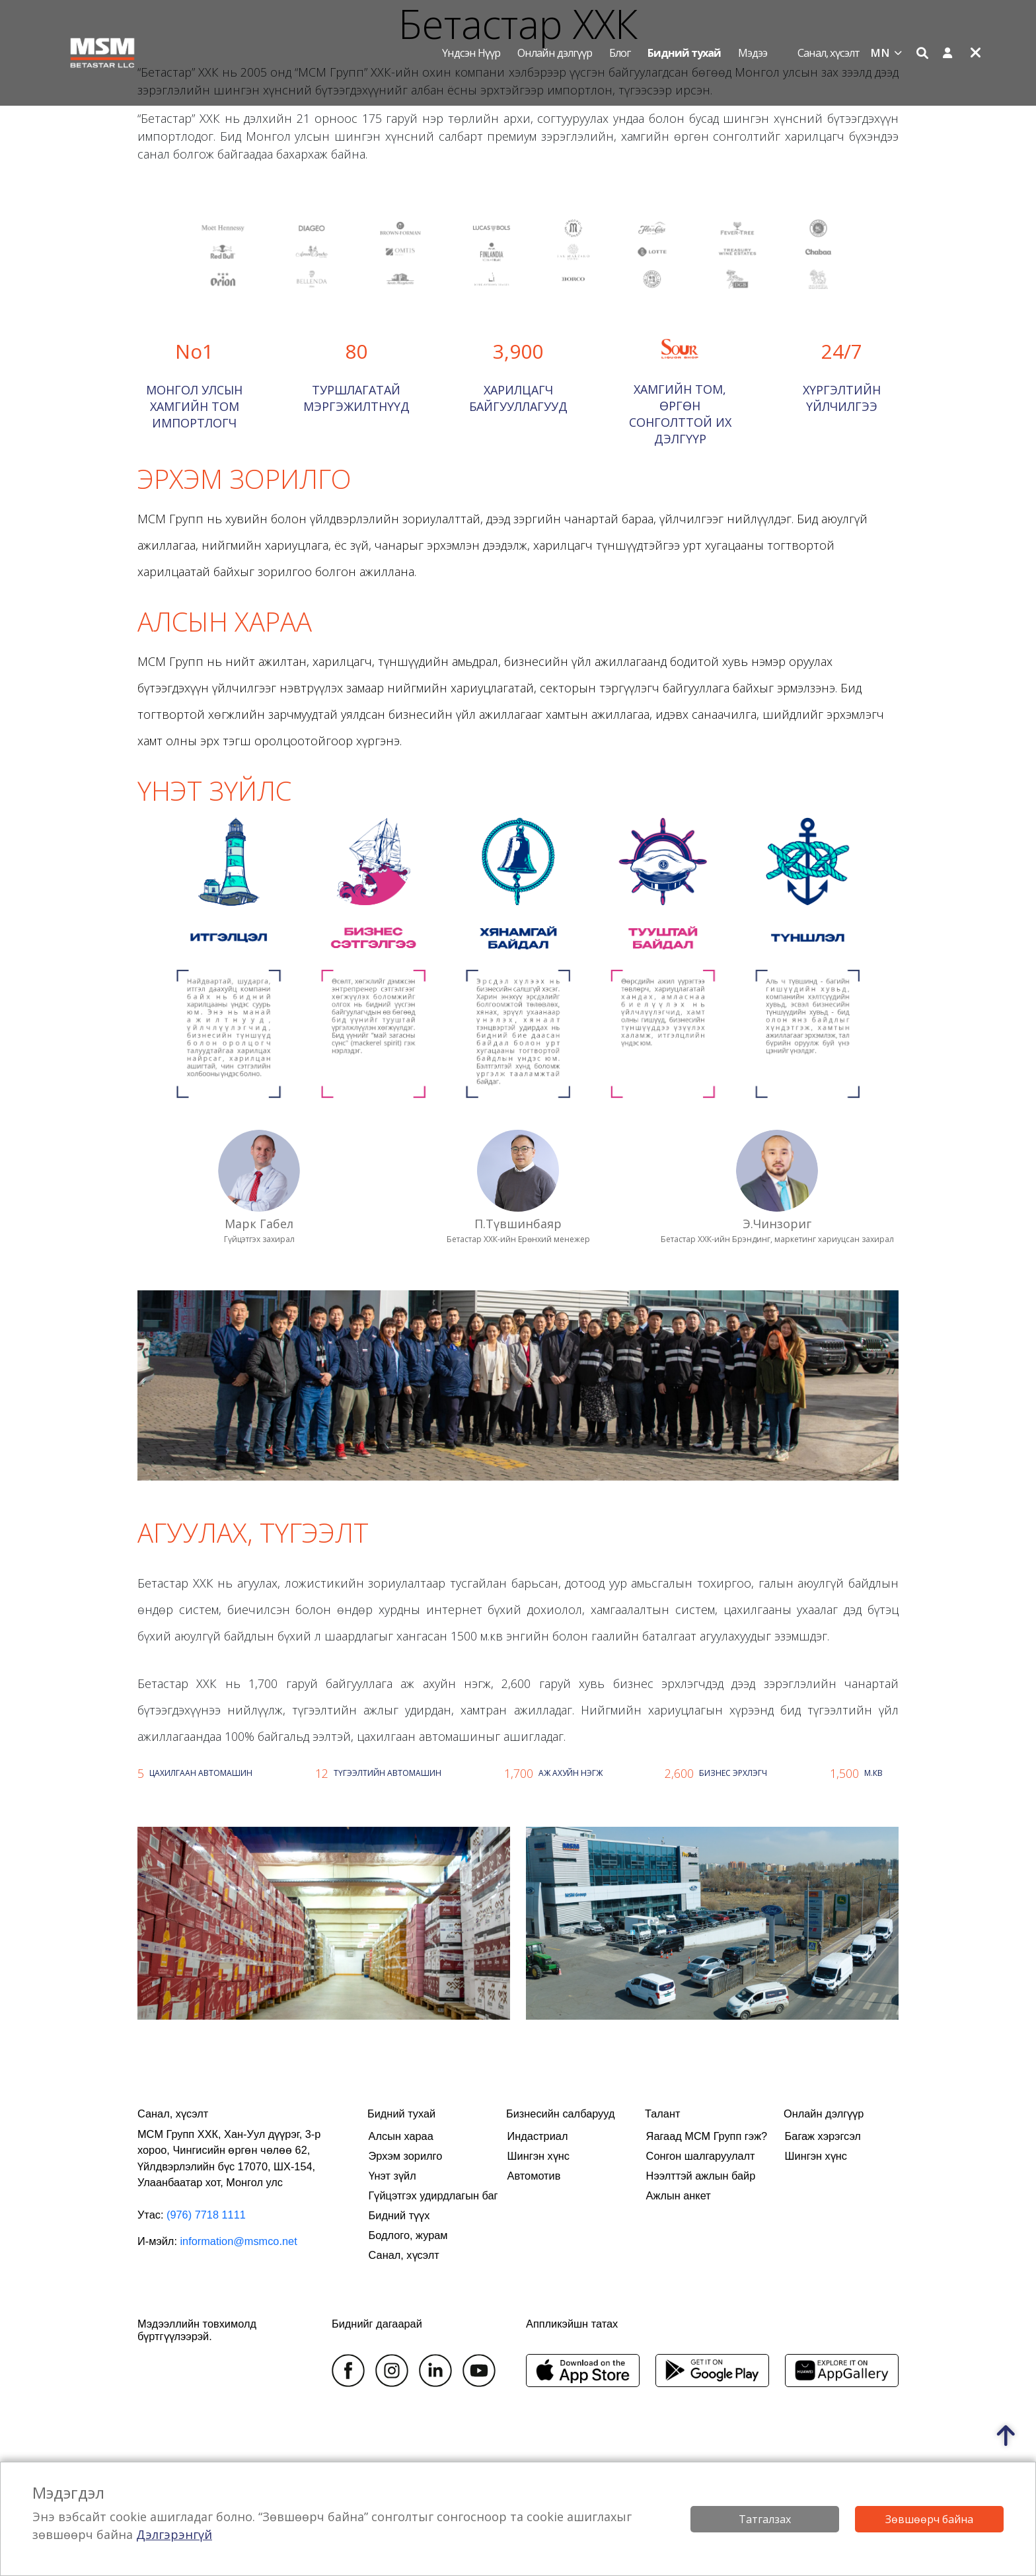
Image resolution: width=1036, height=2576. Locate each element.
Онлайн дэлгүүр (554, 53)
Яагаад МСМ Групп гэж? (707, 2136)
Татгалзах (765, 2519)
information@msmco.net (238, 2241)
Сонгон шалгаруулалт (700, 2156)
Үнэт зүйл (392, 2176)
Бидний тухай (684, 53)
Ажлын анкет (678, 2195)
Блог (619, 53)
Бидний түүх (399, 2215)
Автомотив (534, 2176)
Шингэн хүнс (538, 2156)
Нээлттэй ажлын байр (701, 2176)
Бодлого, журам (408, 2235)
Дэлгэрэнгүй (174, 2534)
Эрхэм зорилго (406, 2156)
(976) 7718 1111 (206, 2215)
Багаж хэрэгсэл (823, 2136)
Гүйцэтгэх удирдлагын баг (433, 2195)
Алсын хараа (401, 2136)
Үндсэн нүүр (471, 53)
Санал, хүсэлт (828, 53)
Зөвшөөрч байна (929, 2519)
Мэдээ (752, 53)
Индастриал (537, 2136)
